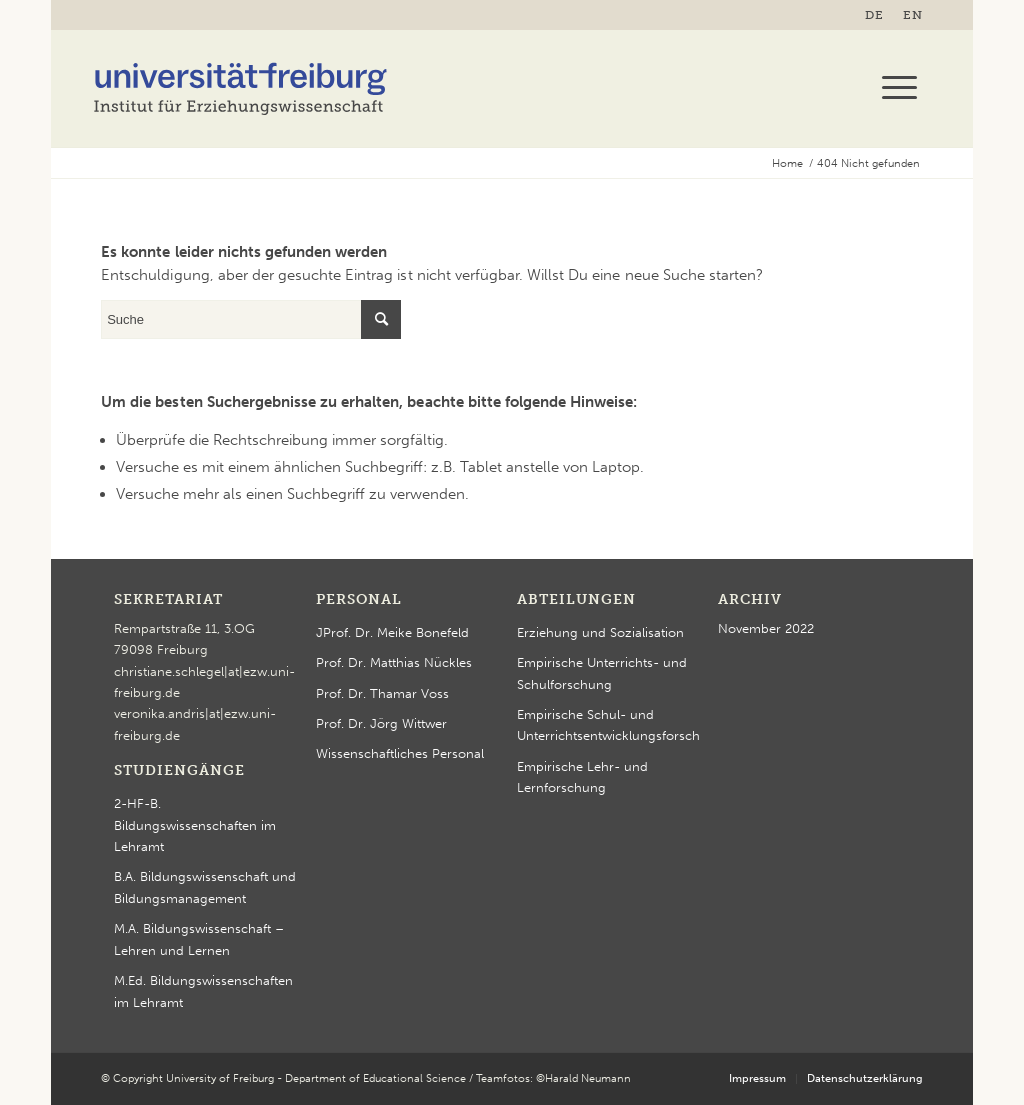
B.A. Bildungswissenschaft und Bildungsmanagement (205, 887)
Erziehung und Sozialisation (600, 632)
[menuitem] (879, 15)
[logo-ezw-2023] (241, 88)
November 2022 (766, 628)
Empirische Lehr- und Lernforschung (582, 777)
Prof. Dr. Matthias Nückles (394, 662)
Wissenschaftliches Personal (400, 753)
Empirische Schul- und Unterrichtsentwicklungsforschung (608, 725)
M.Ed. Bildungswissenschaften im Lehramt (203, 991)
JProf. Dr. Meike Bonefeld (392, 632)
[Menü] (893, 88)
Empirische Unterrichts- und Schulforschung (602, 673)
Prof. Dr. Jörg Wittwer (381, 723)
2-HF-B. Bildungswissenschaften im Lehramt (195, 825)
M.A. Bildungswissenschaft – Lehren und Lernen (199, 939)
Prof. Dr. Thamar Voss (382, 693)
